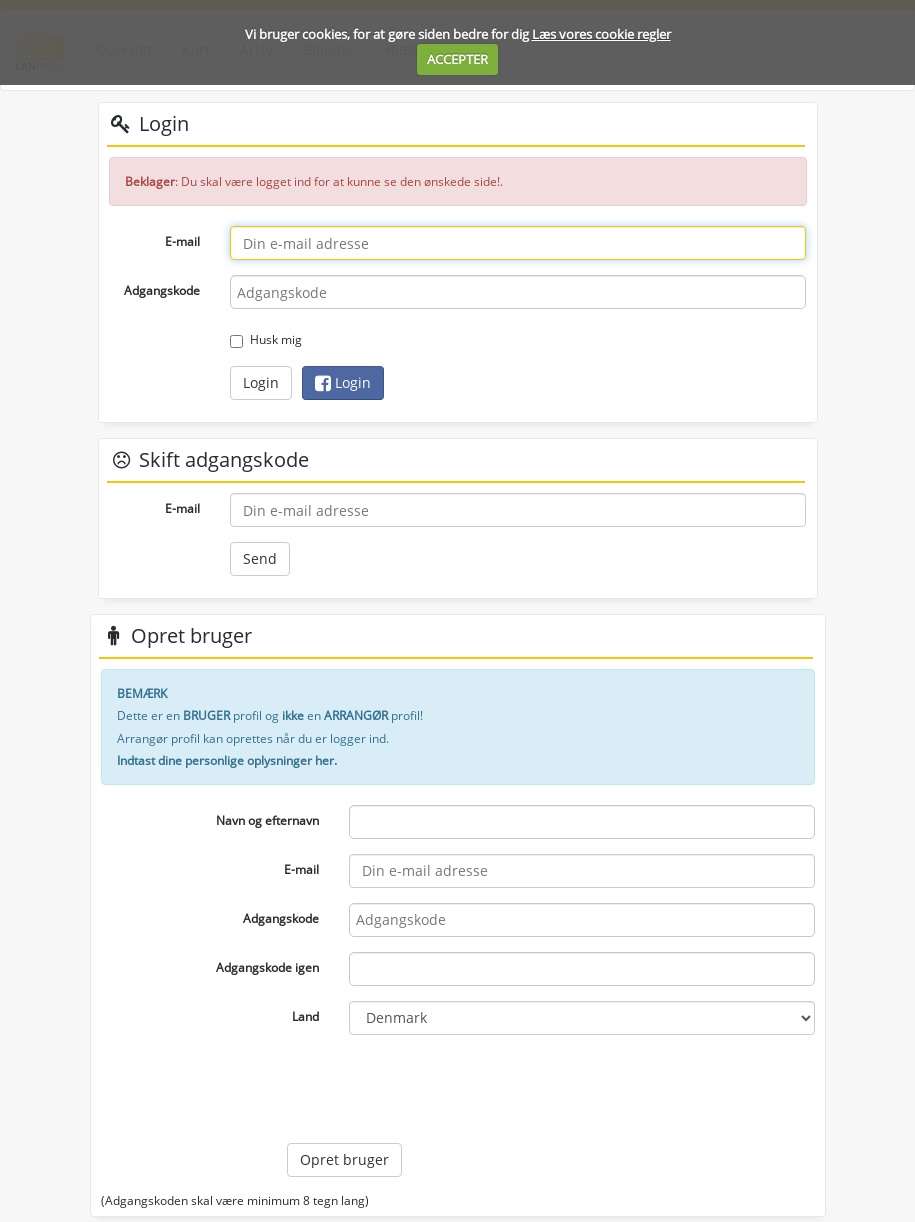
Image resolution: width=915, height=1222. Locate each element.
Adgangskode (162, 290)
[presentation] (439, 1089)
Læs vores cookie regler (601, 34)
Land (305, 1016)
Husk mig (266, 339)
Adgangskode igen (267, 967)
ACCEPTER (457, 59)
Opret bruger (344, 1159)
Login (261, 382)
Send (260, 558)
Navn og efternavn (267, 820)
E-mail (182, 241)
